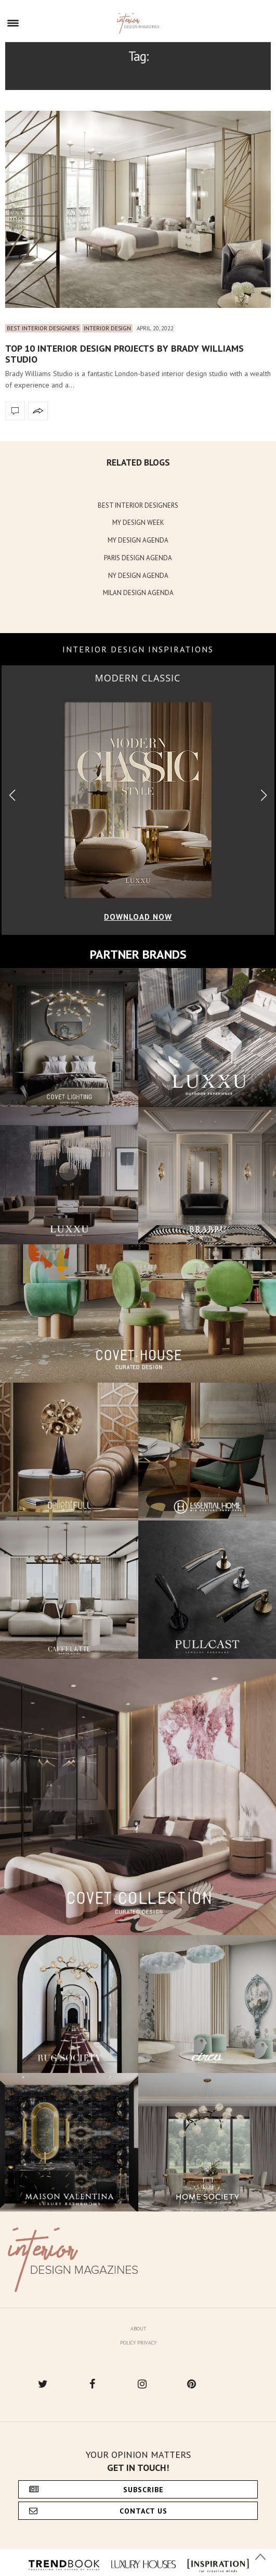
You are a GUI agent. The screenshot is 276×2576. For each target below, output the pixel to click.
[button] (264, 796)
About (138, 2328)
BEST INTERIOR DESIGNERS (138, 505)
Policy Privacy (138, 2342)
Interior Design (107, 328)
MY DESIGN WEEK (138, 522)
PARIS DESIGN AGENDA (138, 557)
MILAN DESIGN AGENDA (138, 592)
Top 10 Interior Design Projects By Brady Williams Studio (124, 354)
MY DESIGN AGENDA (138, 540)
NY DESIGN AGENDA (138, 575)
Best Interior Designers (43, 328)
